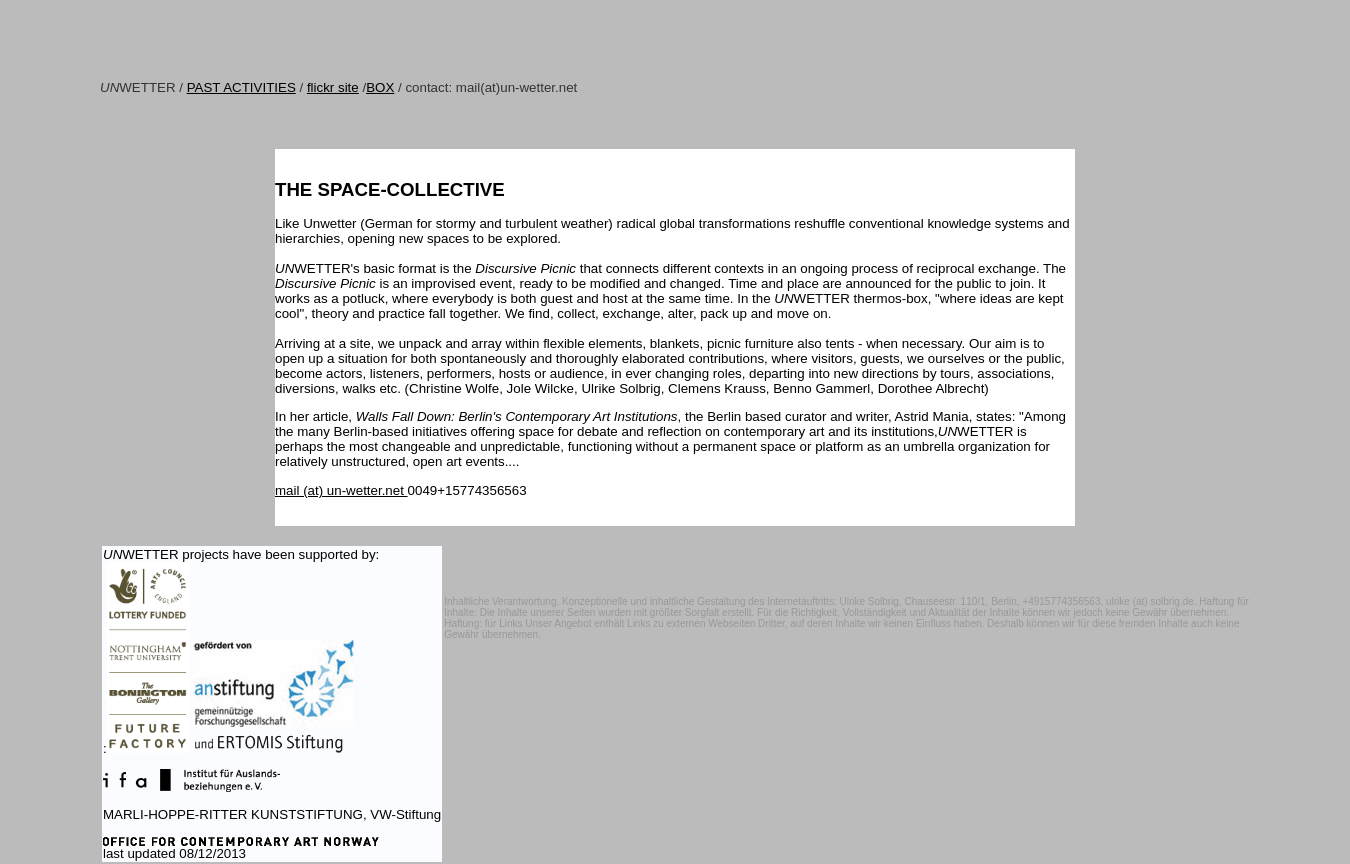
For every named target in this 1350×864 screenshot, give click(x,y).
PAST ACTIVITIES (241, 87)
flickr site (333, 87)
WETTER (138, 87)
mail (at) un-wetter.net (341, 490)
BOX (380, 87)
